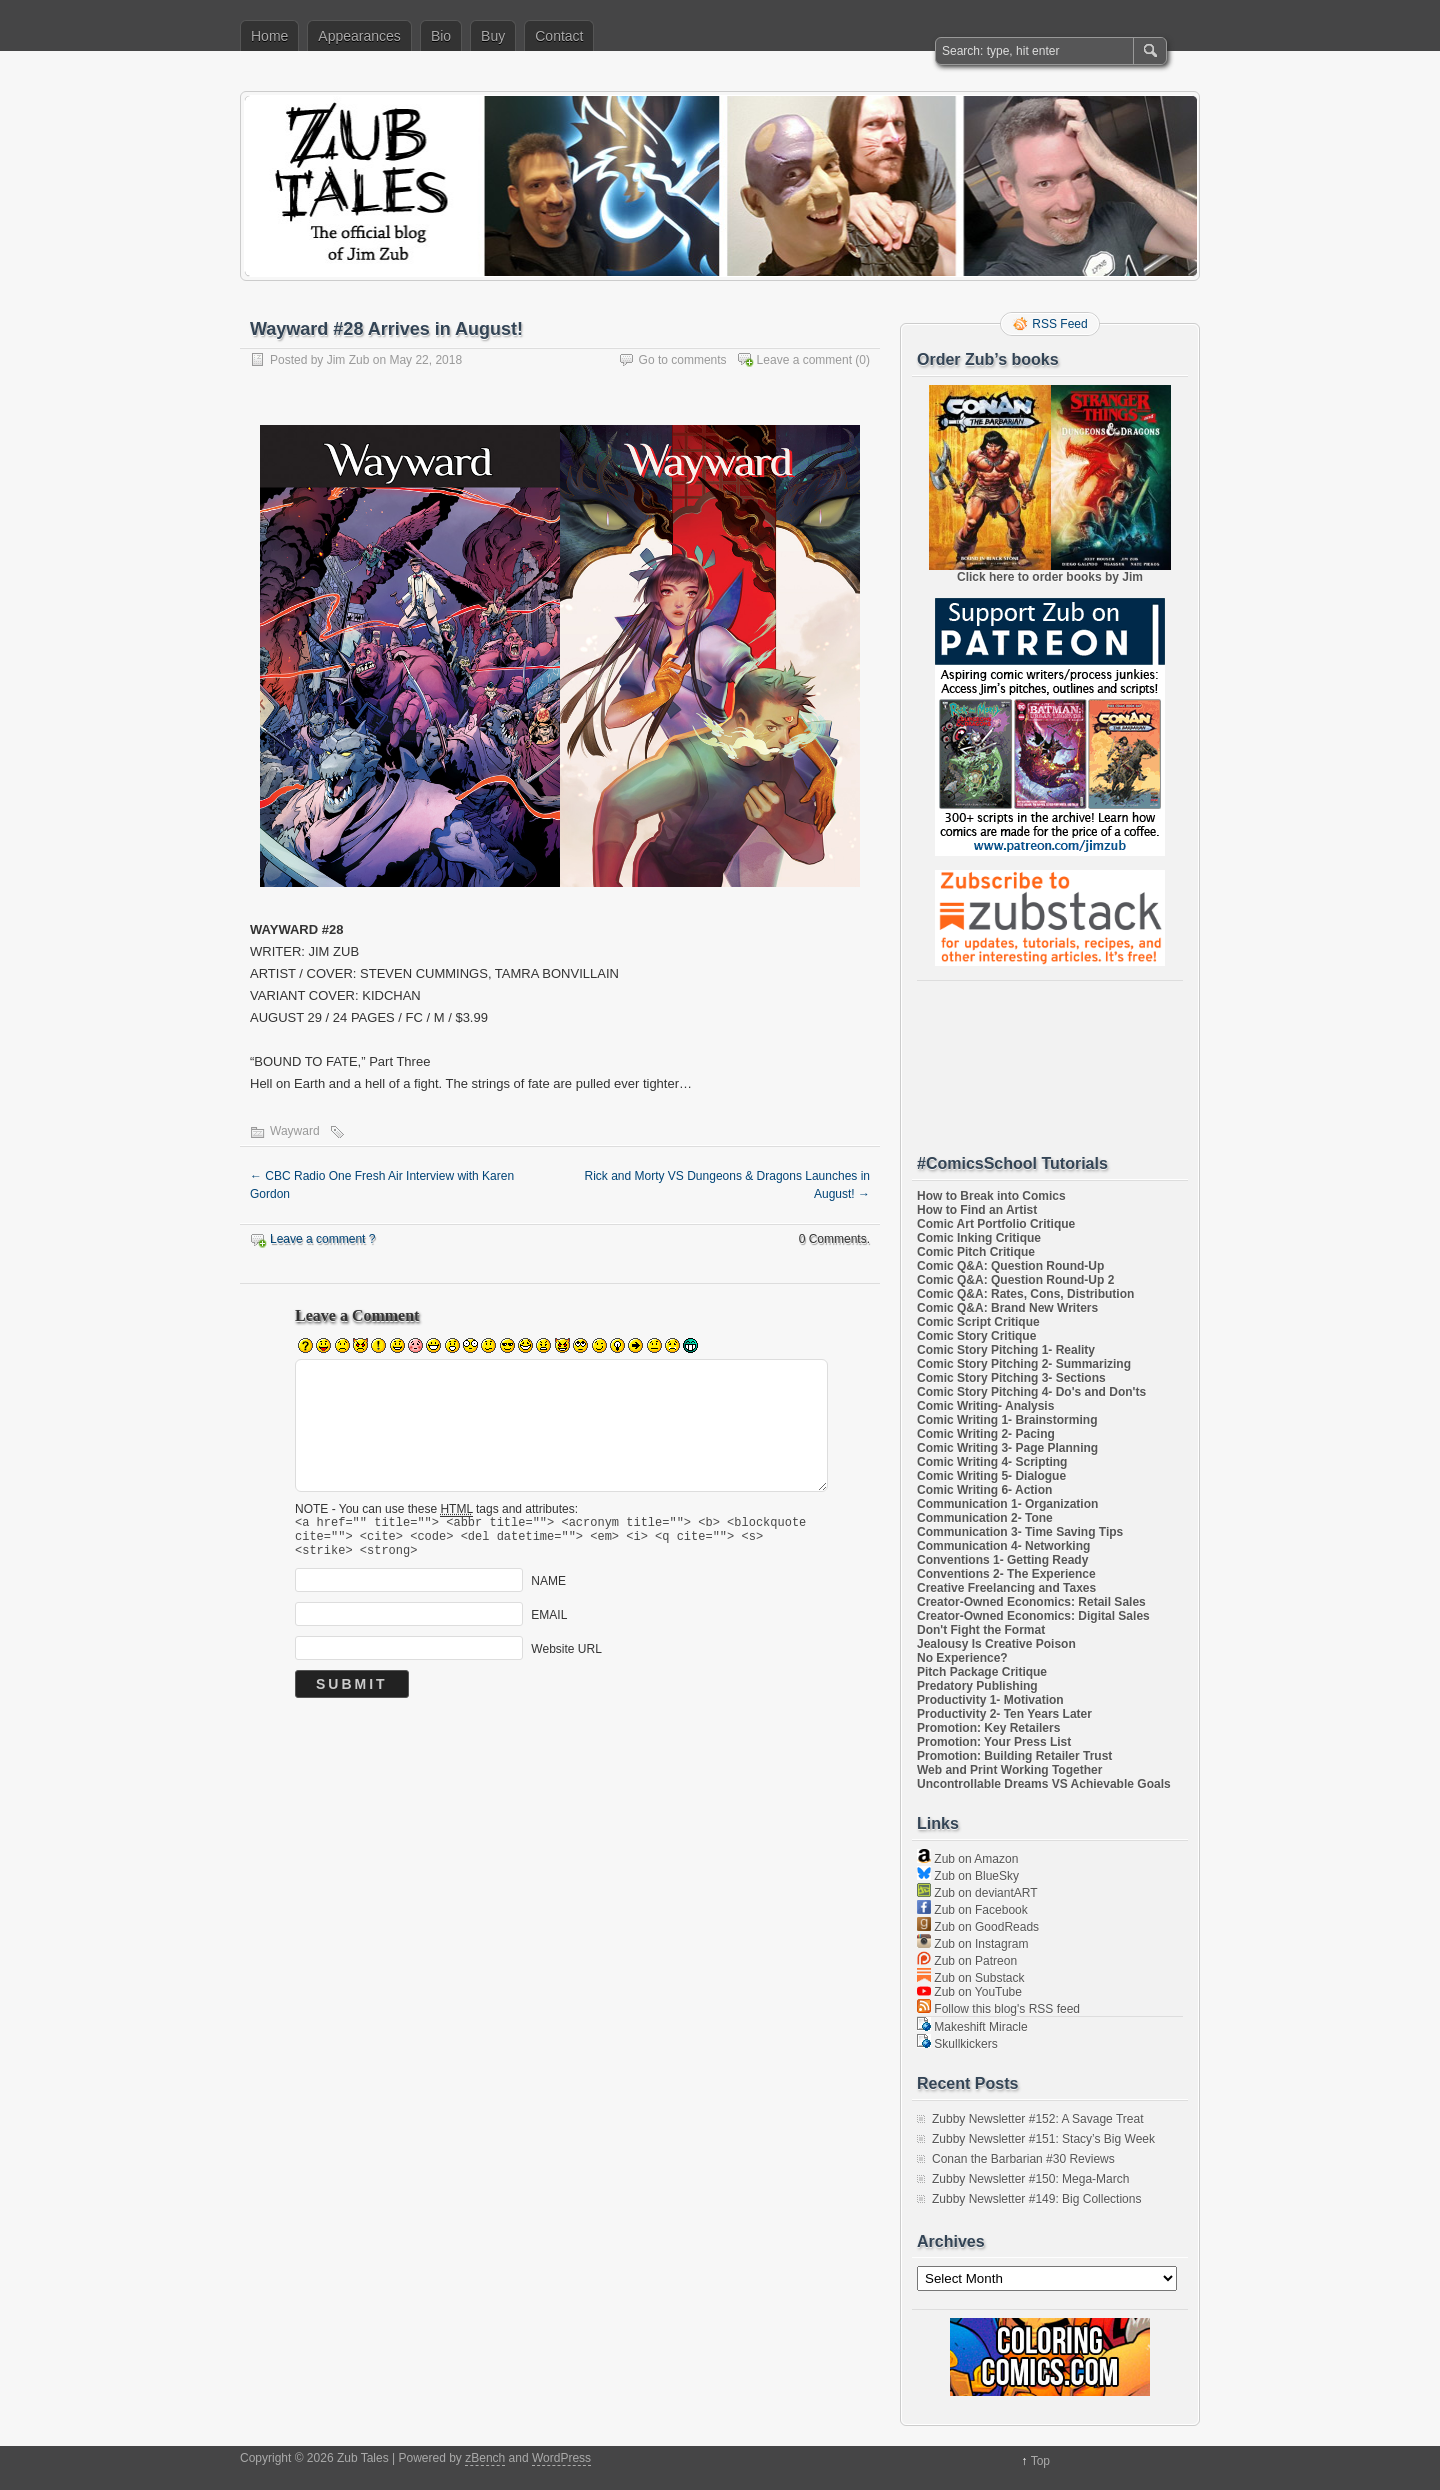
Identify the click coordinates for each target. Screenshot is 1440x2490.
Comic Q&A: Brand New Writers (1007, 1308)
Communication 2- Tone (985, 1518)
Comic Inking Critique (979, 1238)
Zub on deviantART (977, 1893)
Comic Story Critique (976, 1336)
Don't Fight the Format (981, 1630)
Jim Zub (348, 360)
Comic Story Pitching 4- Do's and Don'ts (1031, 1392)
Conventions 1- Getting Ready (1002, 1560)
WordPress (561, 2458)
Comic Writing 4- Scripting (992, 1462)
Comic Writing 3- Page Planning (1007, 1448)
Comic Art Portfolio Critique (996, 1224)
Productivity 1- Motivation (990, 1700)
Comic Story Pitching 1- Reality (1006, 1350)
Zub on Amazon (967, 1859)
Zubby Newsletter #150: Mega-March (1030, 2179)
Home (269, 36)
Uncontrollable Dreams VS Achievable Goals (1044, 1784)
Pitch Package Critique (982, 1672)
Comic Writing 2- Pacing (986, 1434)
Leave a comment (804, 360)
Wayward (295, 1131)
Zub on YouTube (969, 1992)
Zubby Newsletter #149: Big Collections (1036, 2199)
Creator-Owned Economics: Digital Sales (1033, 1616)
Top (1040, 2461)
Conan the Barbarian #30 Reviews (1023, 2159)
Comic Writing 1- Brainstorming (1007, 1420)
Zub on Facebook (972, 1910)
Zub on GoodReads (978, 1927)
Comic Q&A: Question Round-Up (1010, 1266)
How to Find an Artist (977, 1210)
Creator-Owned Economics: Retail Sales (1031, 1602)
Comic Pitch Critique (976, 1252)
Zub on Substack (970, 1978)
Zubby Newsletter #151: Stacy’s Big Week (1043, 2139)
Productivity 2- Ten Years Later (1004, 1714)
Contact (559, 36)
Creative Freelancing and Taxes (1006, 1588)
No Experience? (962, 1658)
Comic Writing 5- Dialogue (991, 1476)
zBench (485, 2458)
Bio (441, 36)
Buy (493, 36)
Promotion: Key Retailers (988, 1728)
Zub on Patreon (967, 1961)
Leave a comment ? (322, 1239)
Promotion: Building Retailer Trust (1014, 1756)
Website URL (566, 1657)
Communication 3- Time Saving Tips (1020, 1532)
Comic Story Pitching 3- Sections (1011, 1378)
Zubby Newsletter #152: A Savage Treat (1037, 2119)
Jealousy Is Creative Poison (996, 1644)
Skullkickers (957, 2044)
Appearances (359, 36)
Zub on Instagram (972, 1944)
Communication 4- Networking (1003, 1546)
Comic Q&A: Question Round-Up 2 (1015, 1280)
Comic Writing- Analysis (985, 1406)
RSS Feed (1059, 324)
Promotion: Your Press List (994, 1742)
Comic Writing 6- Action (984, 1490)
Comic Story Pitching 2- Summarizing (1024, 1364)
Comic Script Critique (978, 1322)
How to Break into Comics (991, 1196)
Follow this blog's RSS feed (998, 2009)
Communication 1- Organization (1007, 1504)
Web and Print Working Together (1009, 1770)
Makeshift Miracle (972, 2027)
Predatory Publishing (977, 1686)
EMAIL (549, 1623)
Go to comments (683, 360)
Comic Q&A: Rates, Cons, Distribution (1025, 1294)
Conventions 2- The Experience (1006, 1574)
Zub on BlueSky (968, 1876)
